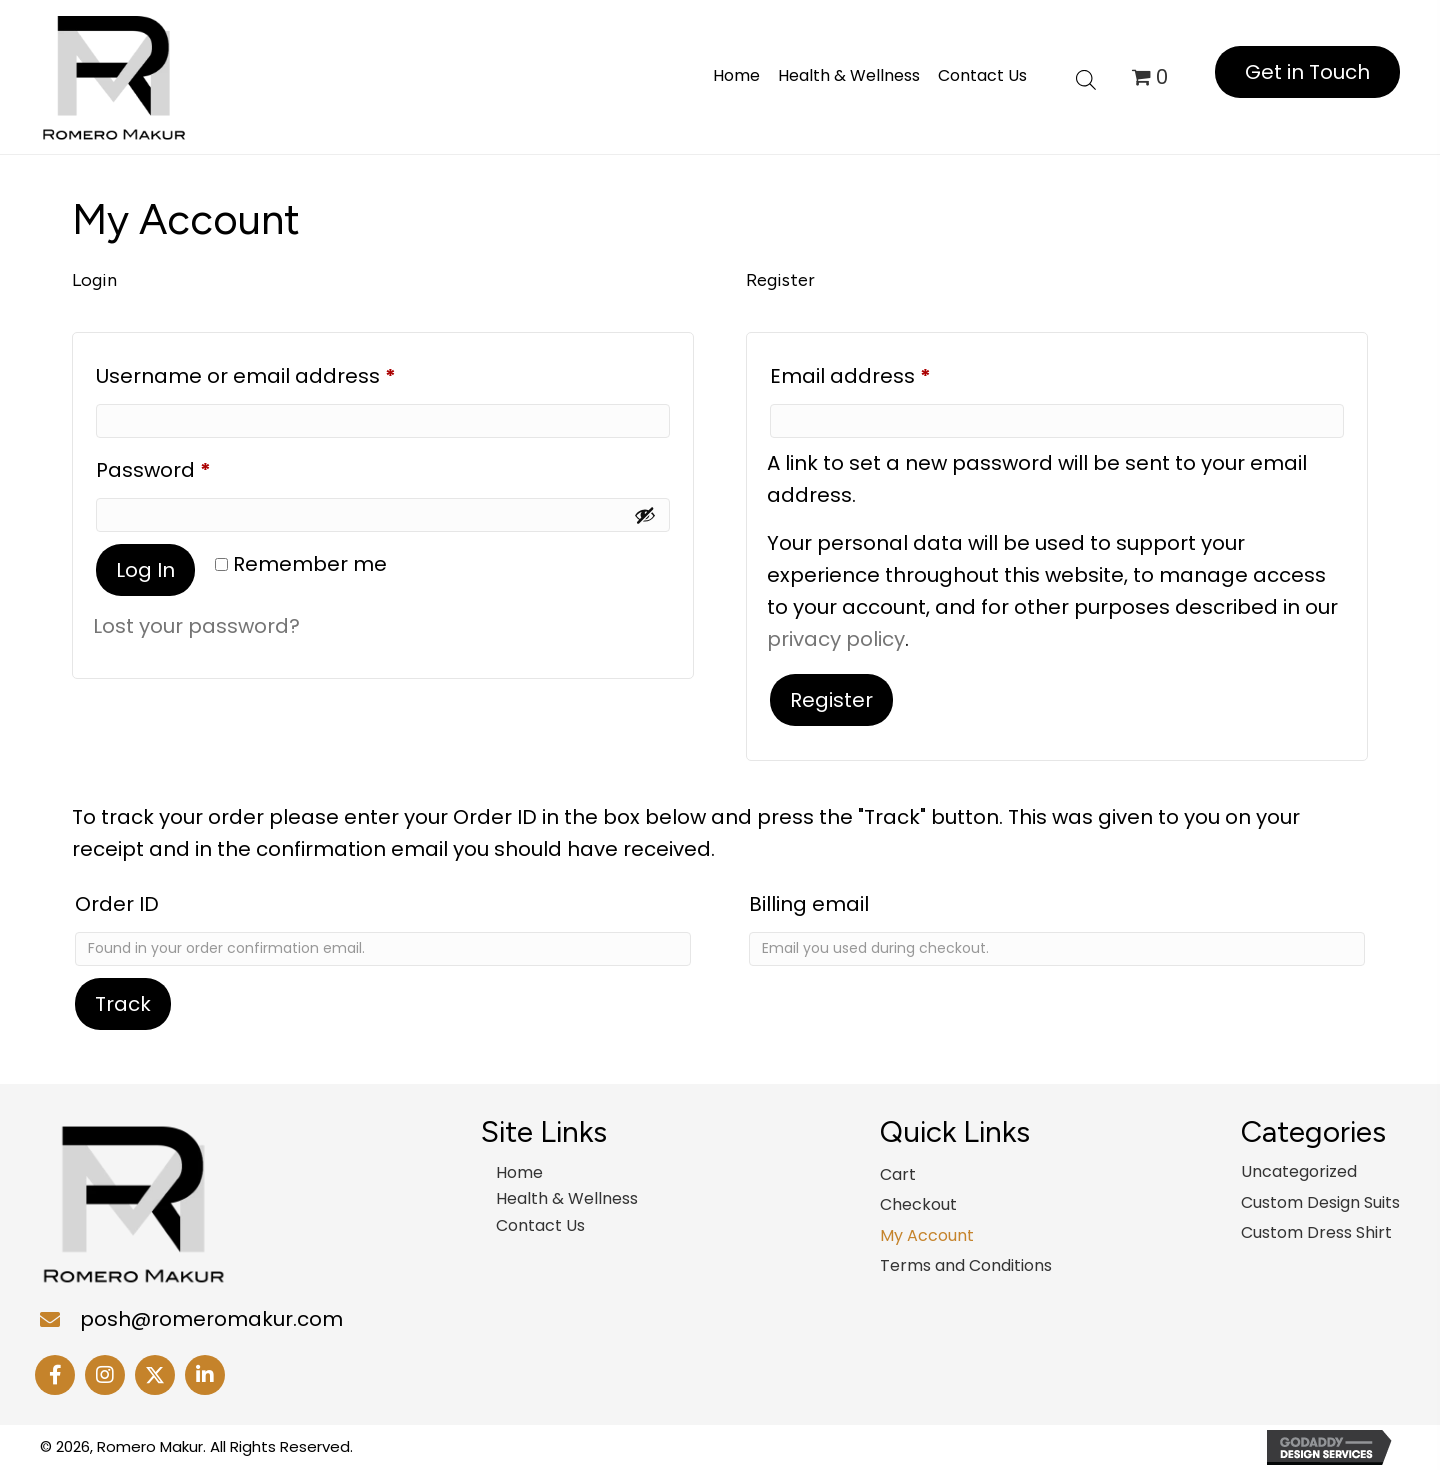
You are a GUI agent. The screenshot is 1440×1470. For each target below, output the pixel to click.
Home (519, 1172)
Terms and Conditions (966, 1265)
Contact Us (540, 1225)
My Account (927, 1235)
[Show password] (645, 515)
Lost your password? (196, 626)
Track (123, 1004)
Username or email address (290, 373)
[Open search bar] (1086, 77)
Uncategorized (1299, 1171)
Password (198, 467)
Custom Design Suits (1320, 1202)
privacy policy (836, 639)
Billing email (809, 904)
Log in (145, 570)
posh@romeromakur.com (211, 1319)
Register (831, 700)
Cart (898, 1174)
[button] (1307, 72)
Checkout (918, 1204)
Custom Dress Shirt (1316, 1232)
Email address (895, 373)
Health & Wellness (567, 1198)
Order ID (117, 904)
